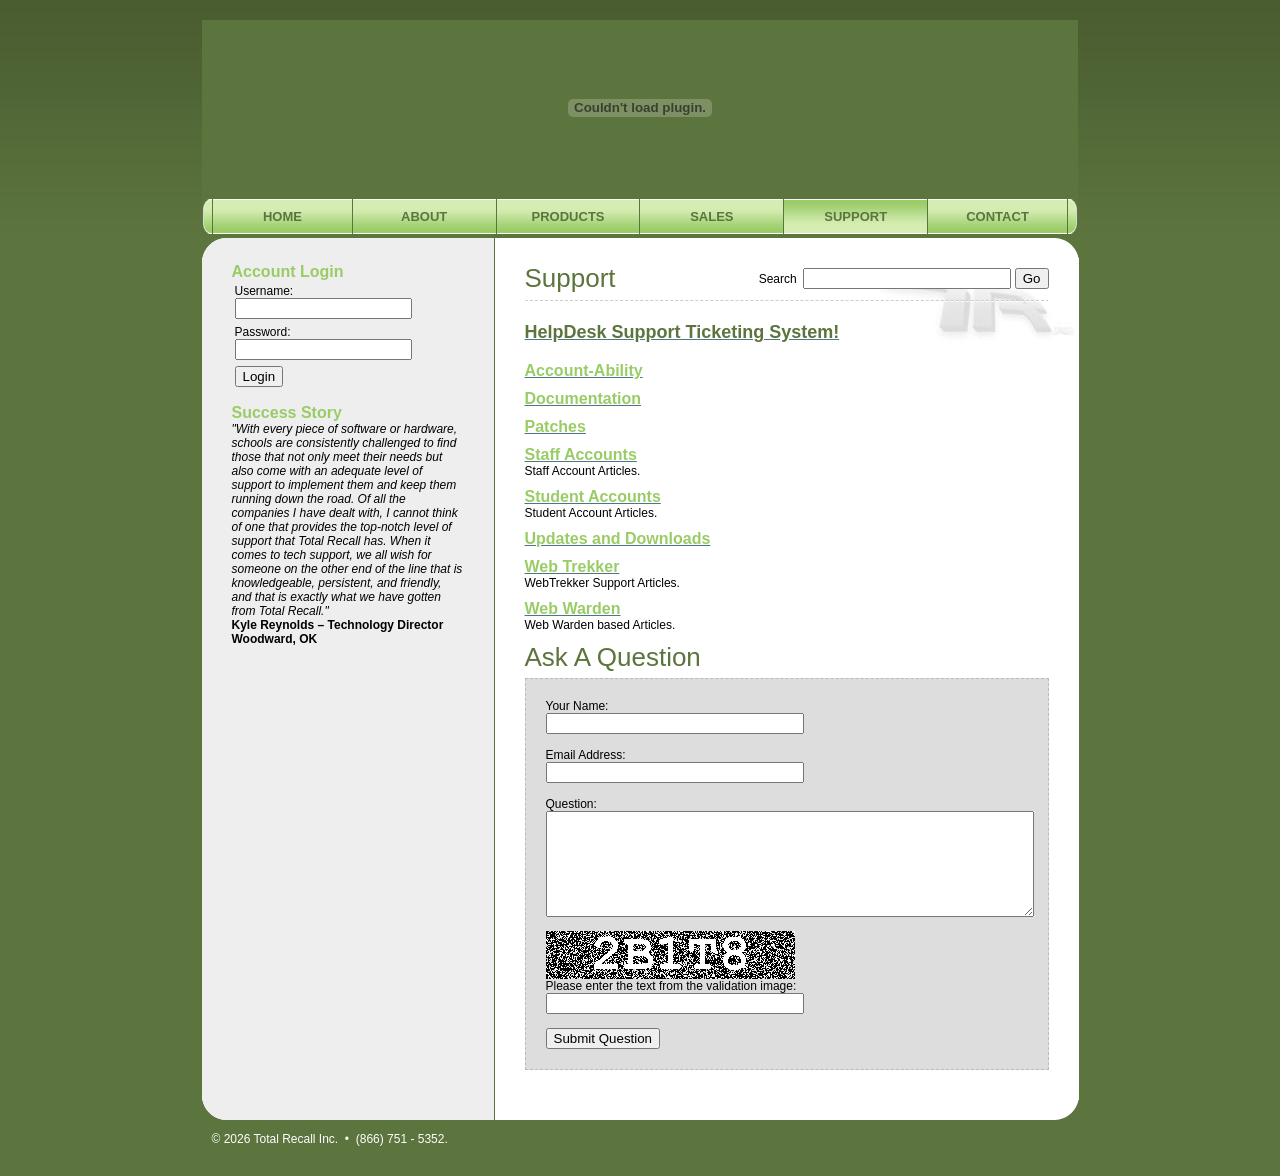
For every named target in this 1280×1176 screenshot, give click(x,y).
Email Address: (586, 755)
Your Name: (577, 706)
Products (568, 216)
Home (282, 216)
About (424, 216)
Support (855, 216)
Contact (997, 216)
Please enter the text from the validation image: (671, 986)
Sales (711, 216)
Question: (571, 804)
